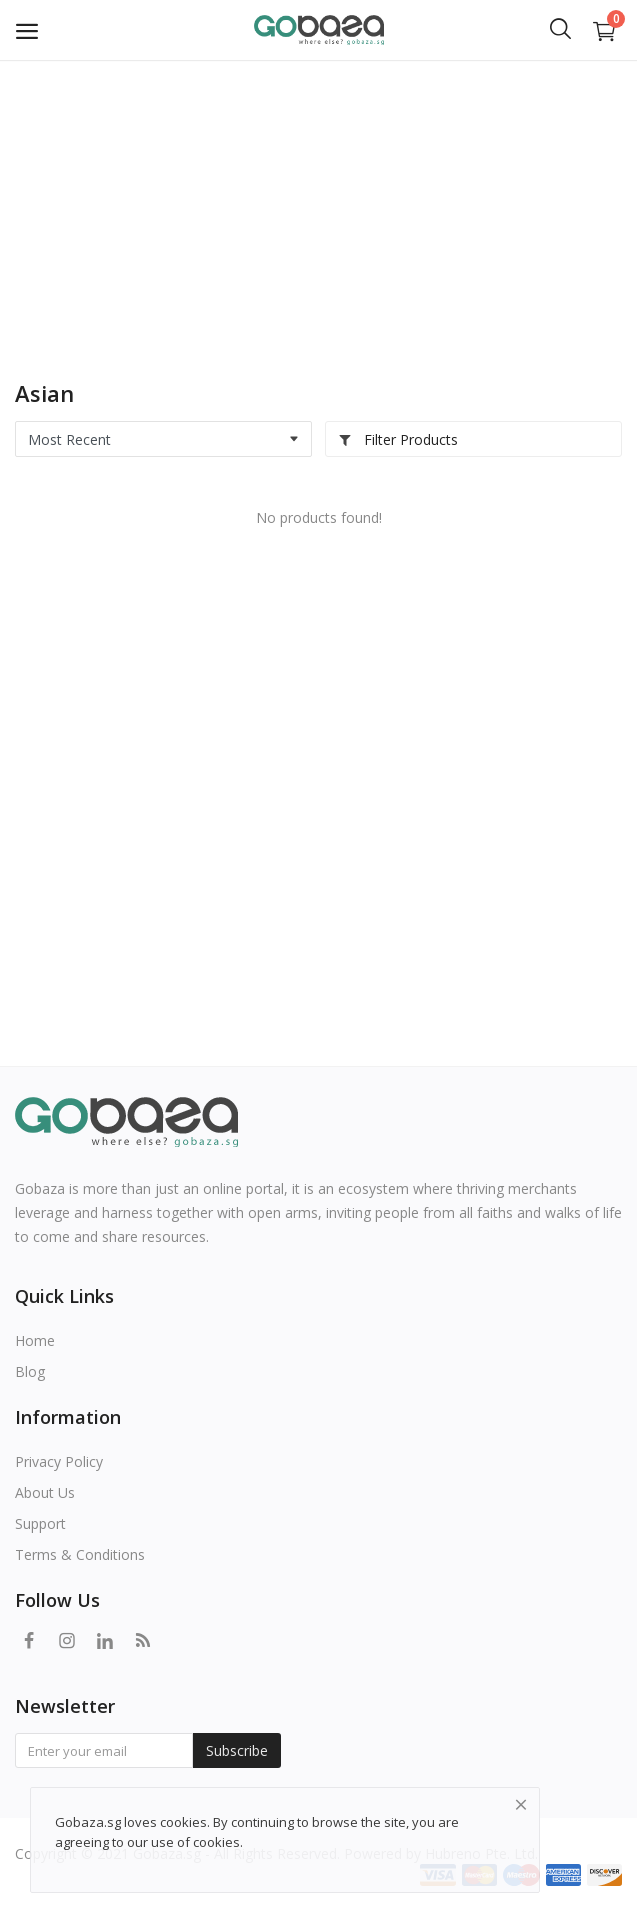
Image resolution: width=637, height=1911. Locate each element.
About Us (45, 1492)
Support (40, 1523)
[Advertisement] (318, 210)
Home (35, 1340)
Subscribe (237, 1750)
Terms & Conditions (80, 1554)
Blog (30, 1371)
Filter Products (398, 439)
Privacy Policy (59, 1461)
